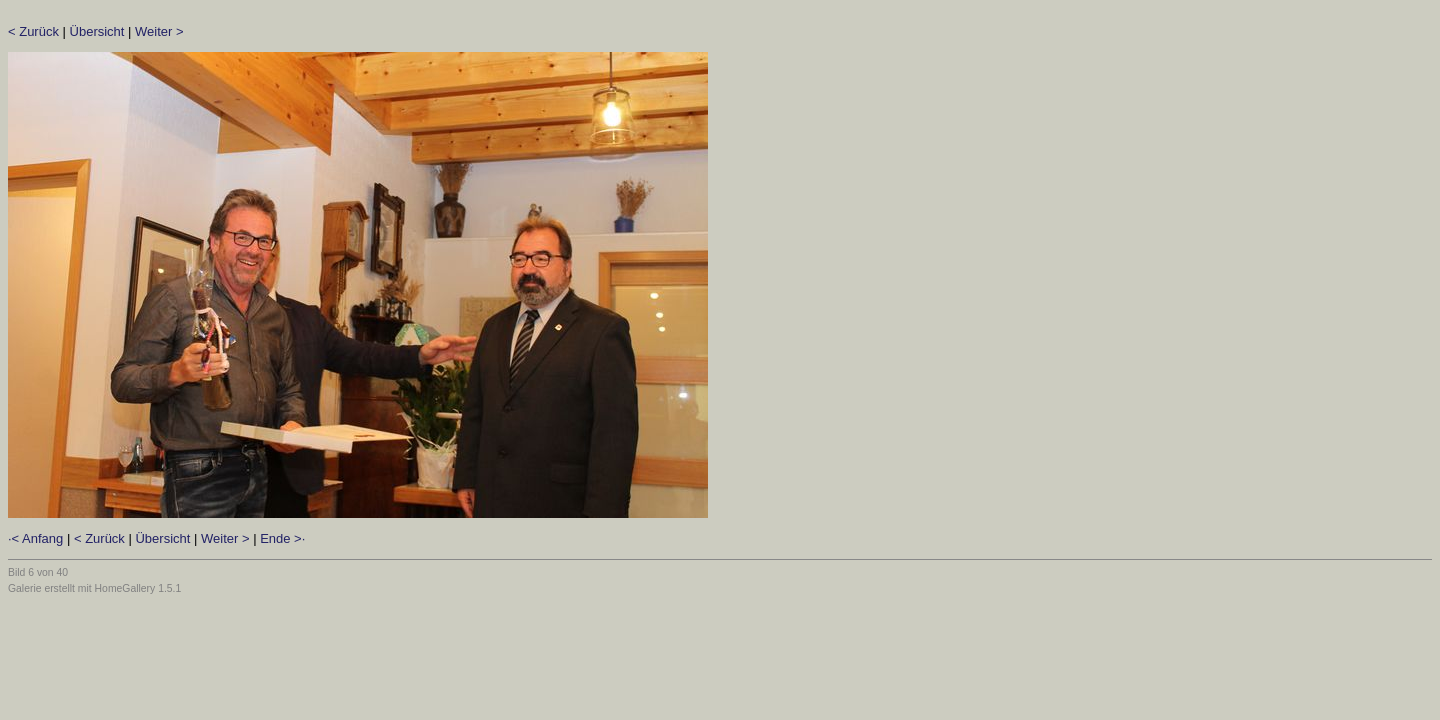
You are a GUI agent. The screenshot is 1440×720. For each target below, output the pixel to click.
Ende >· (282, 538)
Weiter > (159, 31)
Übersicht (97, 31)
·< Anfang (35, 538)
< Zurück (33, 31)
